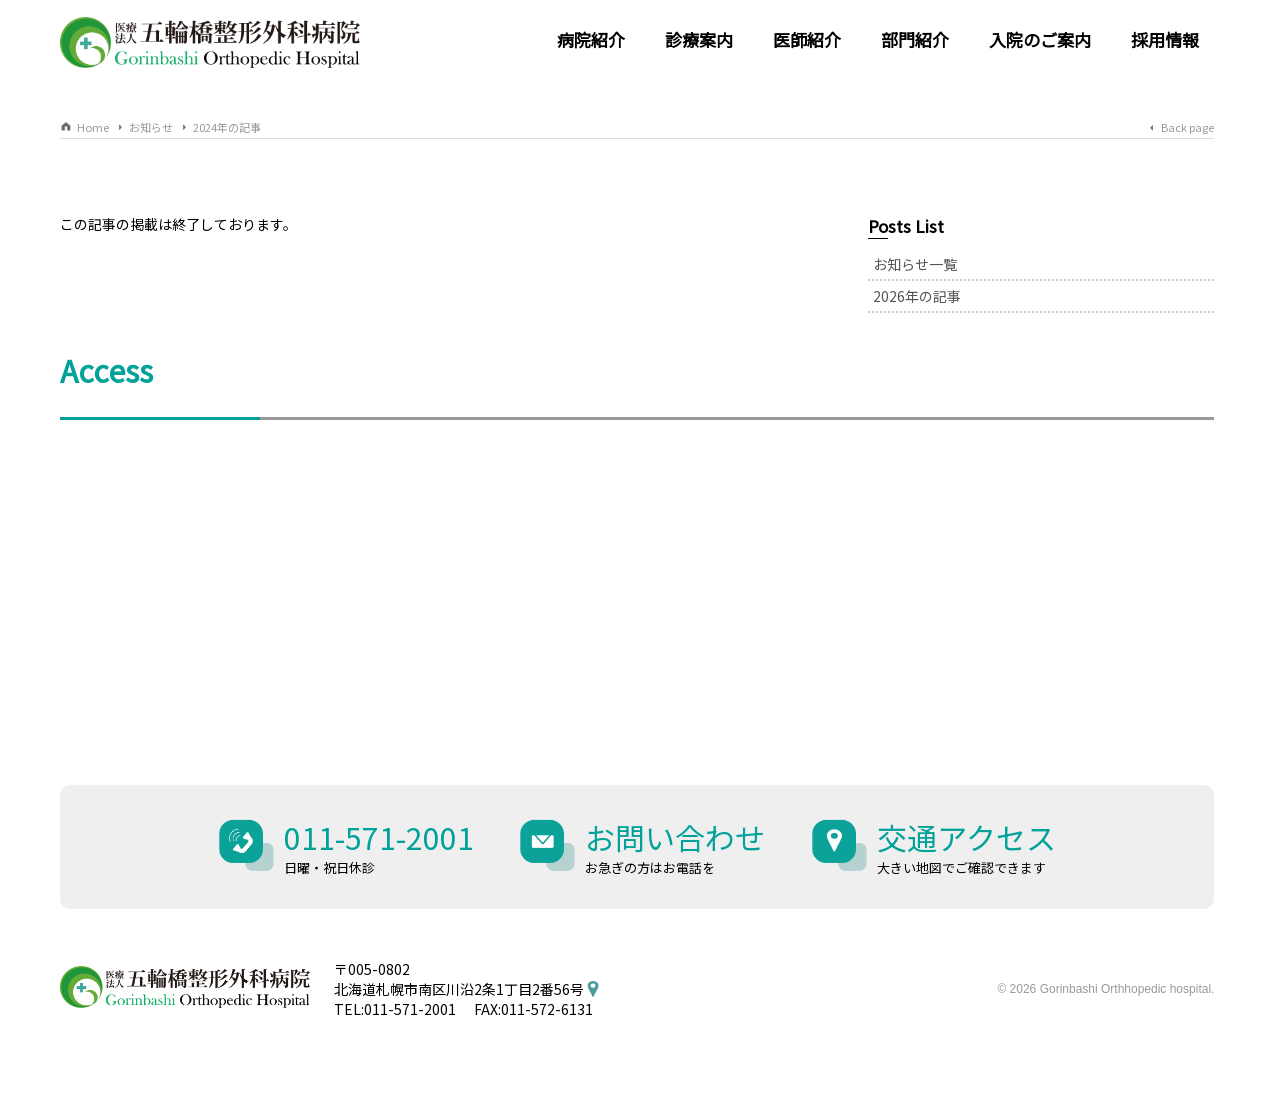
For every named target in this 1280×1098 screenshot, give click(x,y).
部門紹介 (915, 39)
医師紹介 (807, 39)
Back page (1187, 127)
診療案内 (699, 39)
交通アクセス (966, 846)
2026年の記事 (917, 296)
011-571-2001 (379, 846)
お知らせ (151, 127)
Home (93, 127)
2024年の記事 (227, 127)
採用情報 (1165, 39)
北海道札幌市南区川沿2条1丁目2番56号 (459, 989)
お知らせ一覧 (915, 264)
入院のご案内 (1040, 39)
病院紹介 (591, 39)
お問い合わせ (675, 846)
